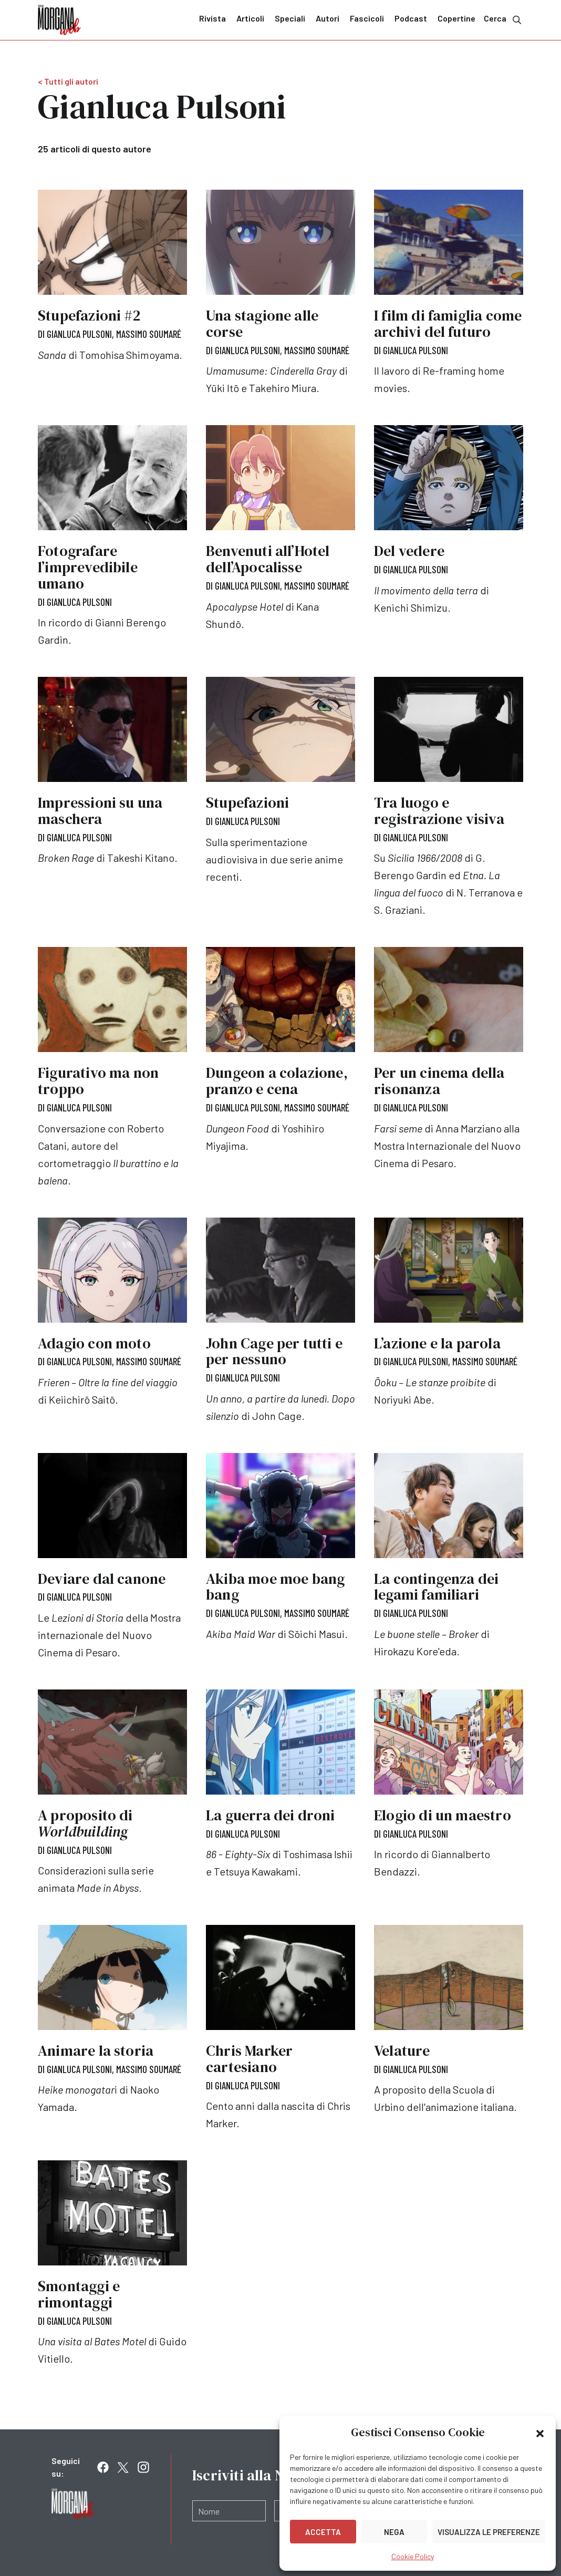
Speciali (290, 18)
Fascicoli (367, 18)
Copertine (456, 18)
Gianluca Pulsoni (81, 333)
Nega (394, 2532)
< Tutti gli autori (68, 81)
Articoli (250, 18)
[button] (540, 2432)
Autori (327, 18)
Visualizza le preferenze (489, 2532)
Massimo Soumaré (152, 333)
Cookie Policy (412, 2556)
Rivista (212, 18)
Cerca (503, 19)
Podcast (410, 18)
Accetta (323, 2532)
